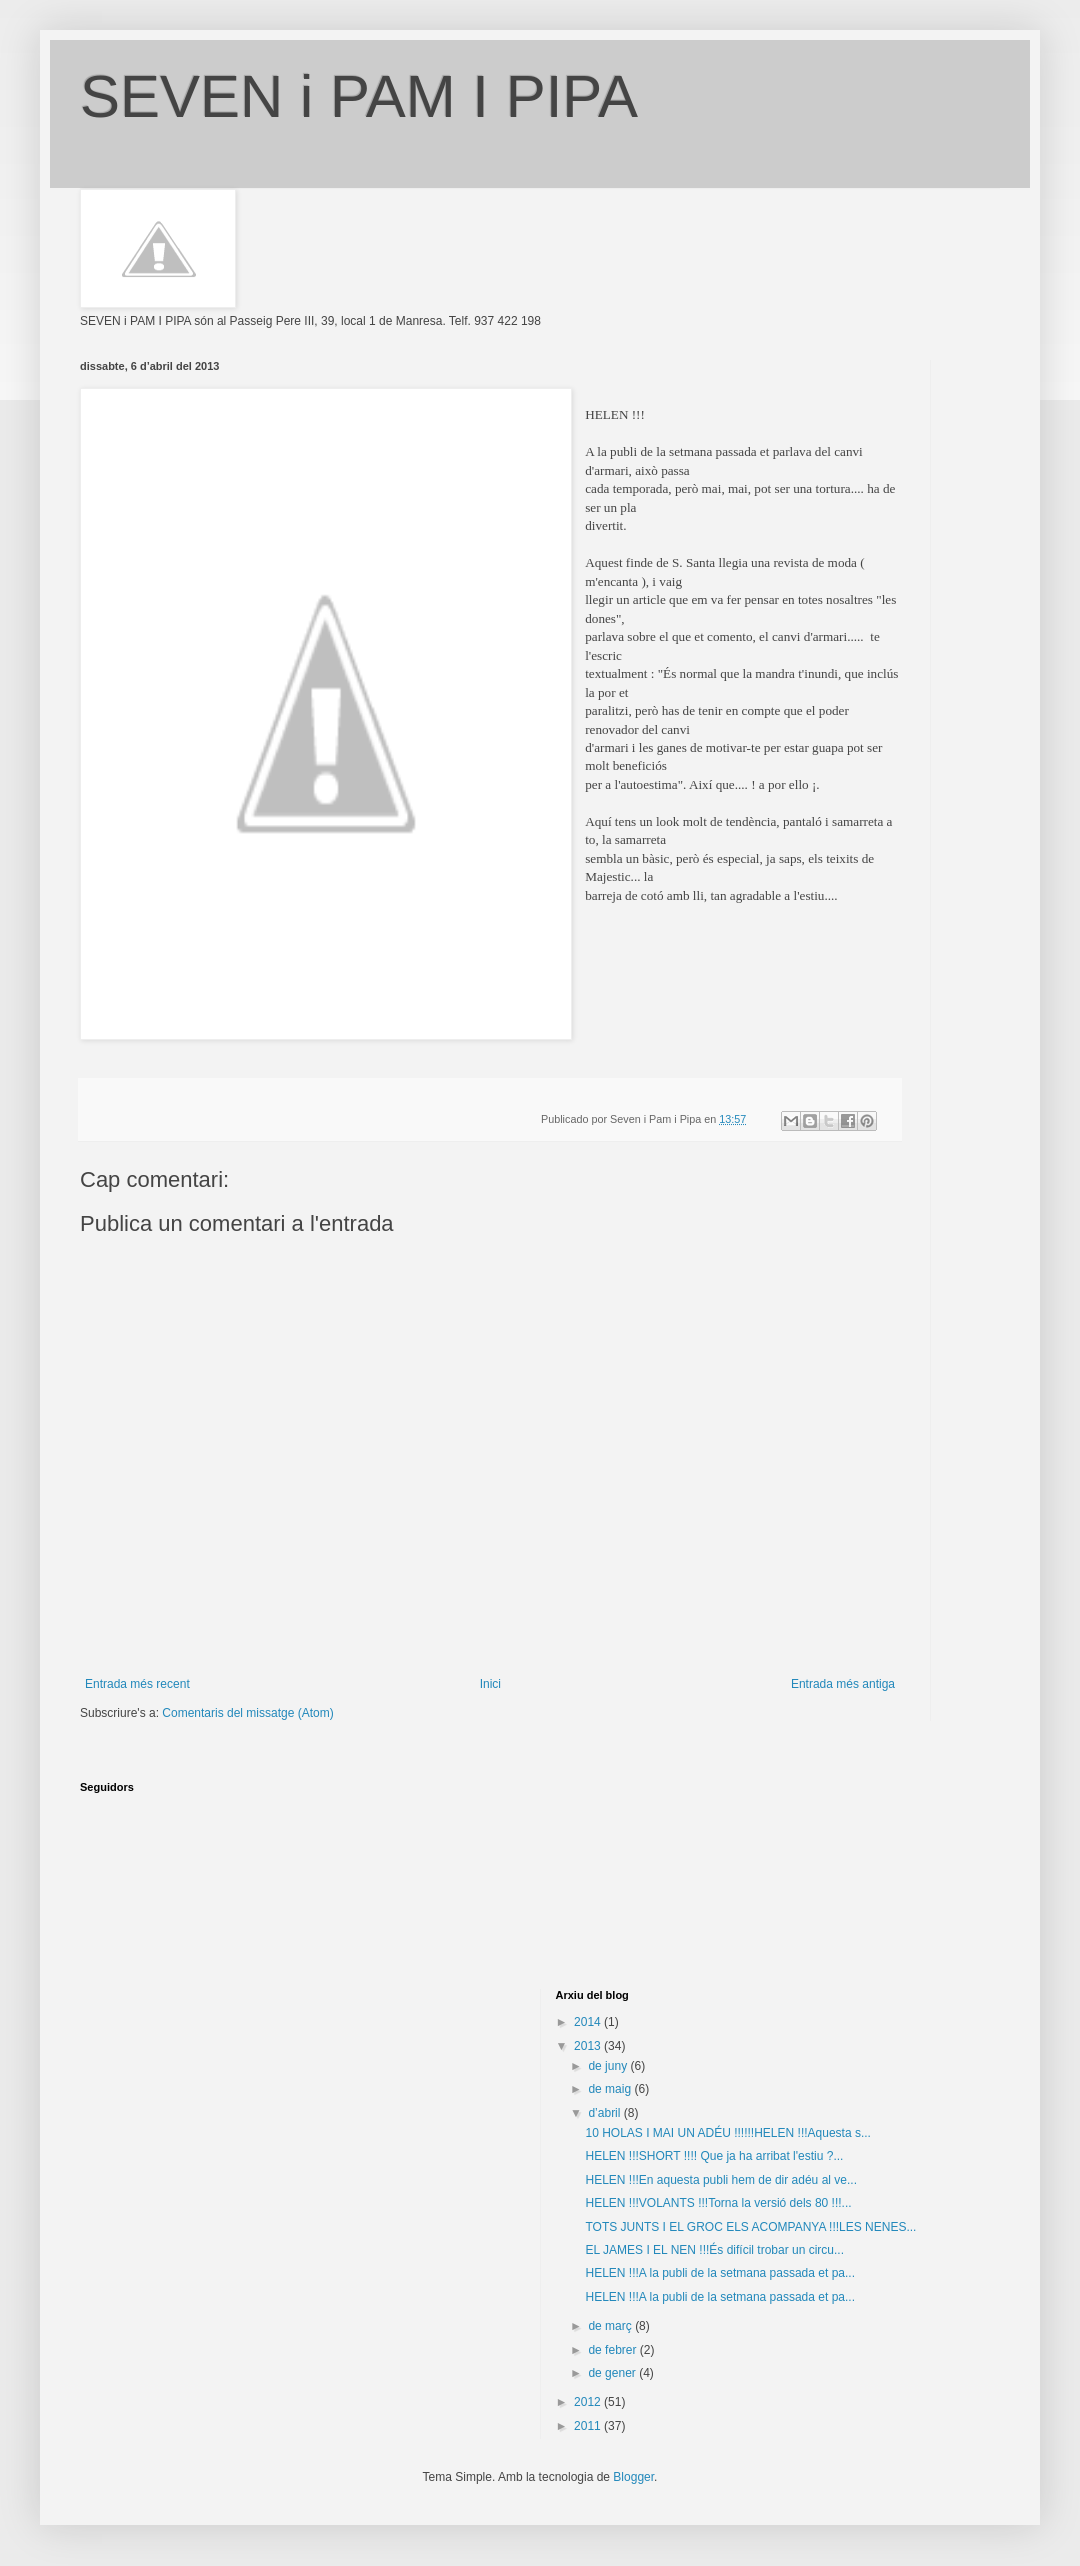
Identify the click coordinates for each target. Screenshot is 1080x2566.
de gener (613, 2373)
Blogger (633, 2477)
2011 (589, 2426)
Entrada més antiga (843, 1684)
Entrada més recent (137, 1684)
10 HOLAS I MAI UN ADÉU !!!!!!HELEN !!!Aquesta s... (727, 2133)
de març (611, 2326)
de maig (611, 2089)
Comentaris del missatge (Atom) (247, 1713)
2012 (589, 2402)
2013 (589, 2046)
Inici (490, 1684)
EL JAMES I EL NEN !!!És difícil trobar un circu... (714, 2250)
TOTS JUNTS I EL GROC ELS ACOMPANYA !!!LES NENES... (750, 2227)
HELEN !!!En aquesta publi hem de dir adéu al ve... (721, 2180)
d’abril (605, 2113)
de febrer (613, 2350)
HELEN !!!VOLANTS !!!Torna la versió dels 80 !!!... (718, 2203)
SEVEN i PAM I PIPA (359, 96)
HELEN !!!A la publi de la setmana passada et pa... (720, 2273)
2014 (589, 2022)
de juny (609, 2066)
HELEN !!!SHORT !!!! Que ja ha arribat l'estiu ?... (714, 2156)
